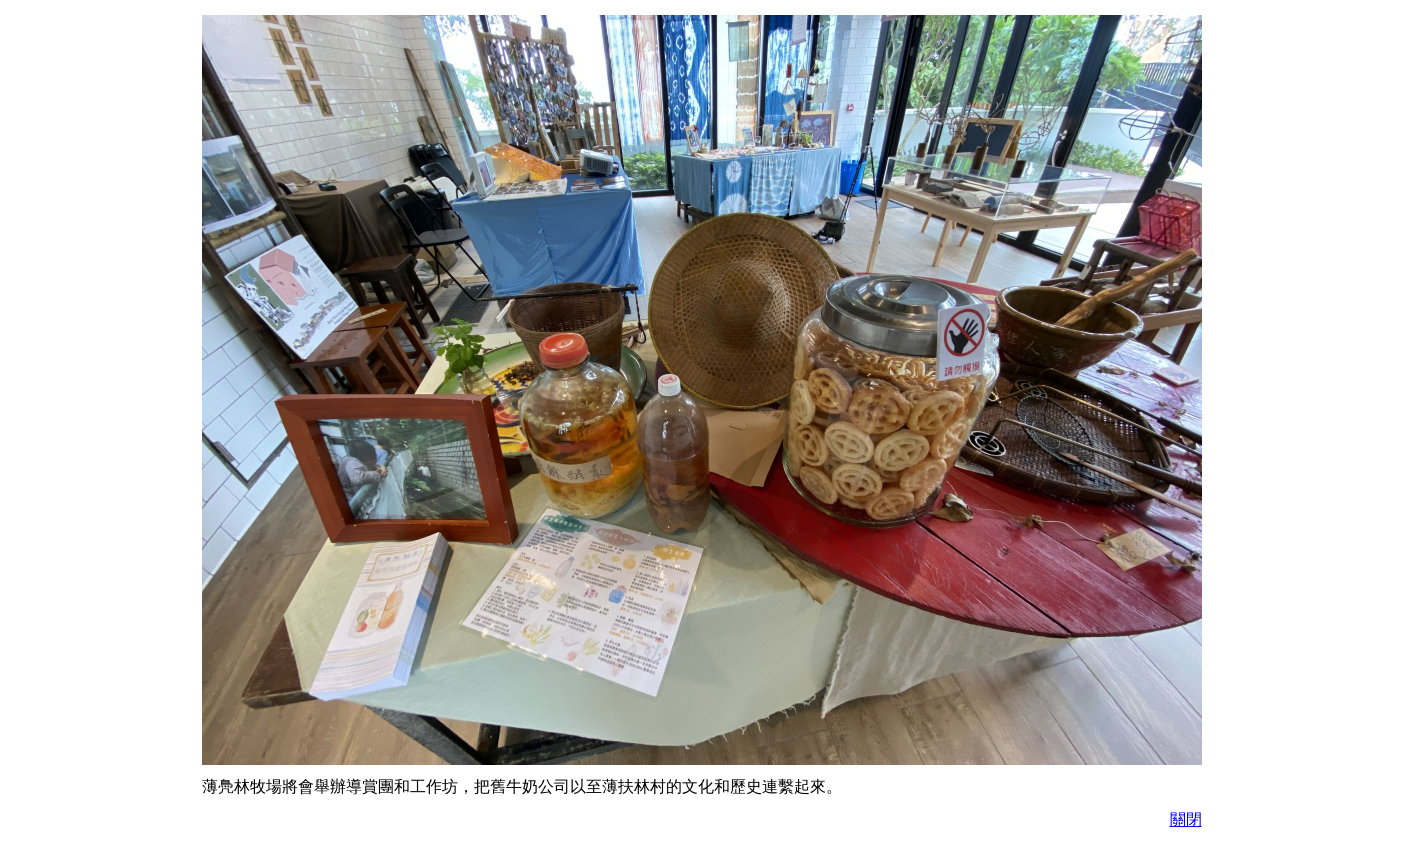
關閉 (1186, 819)
